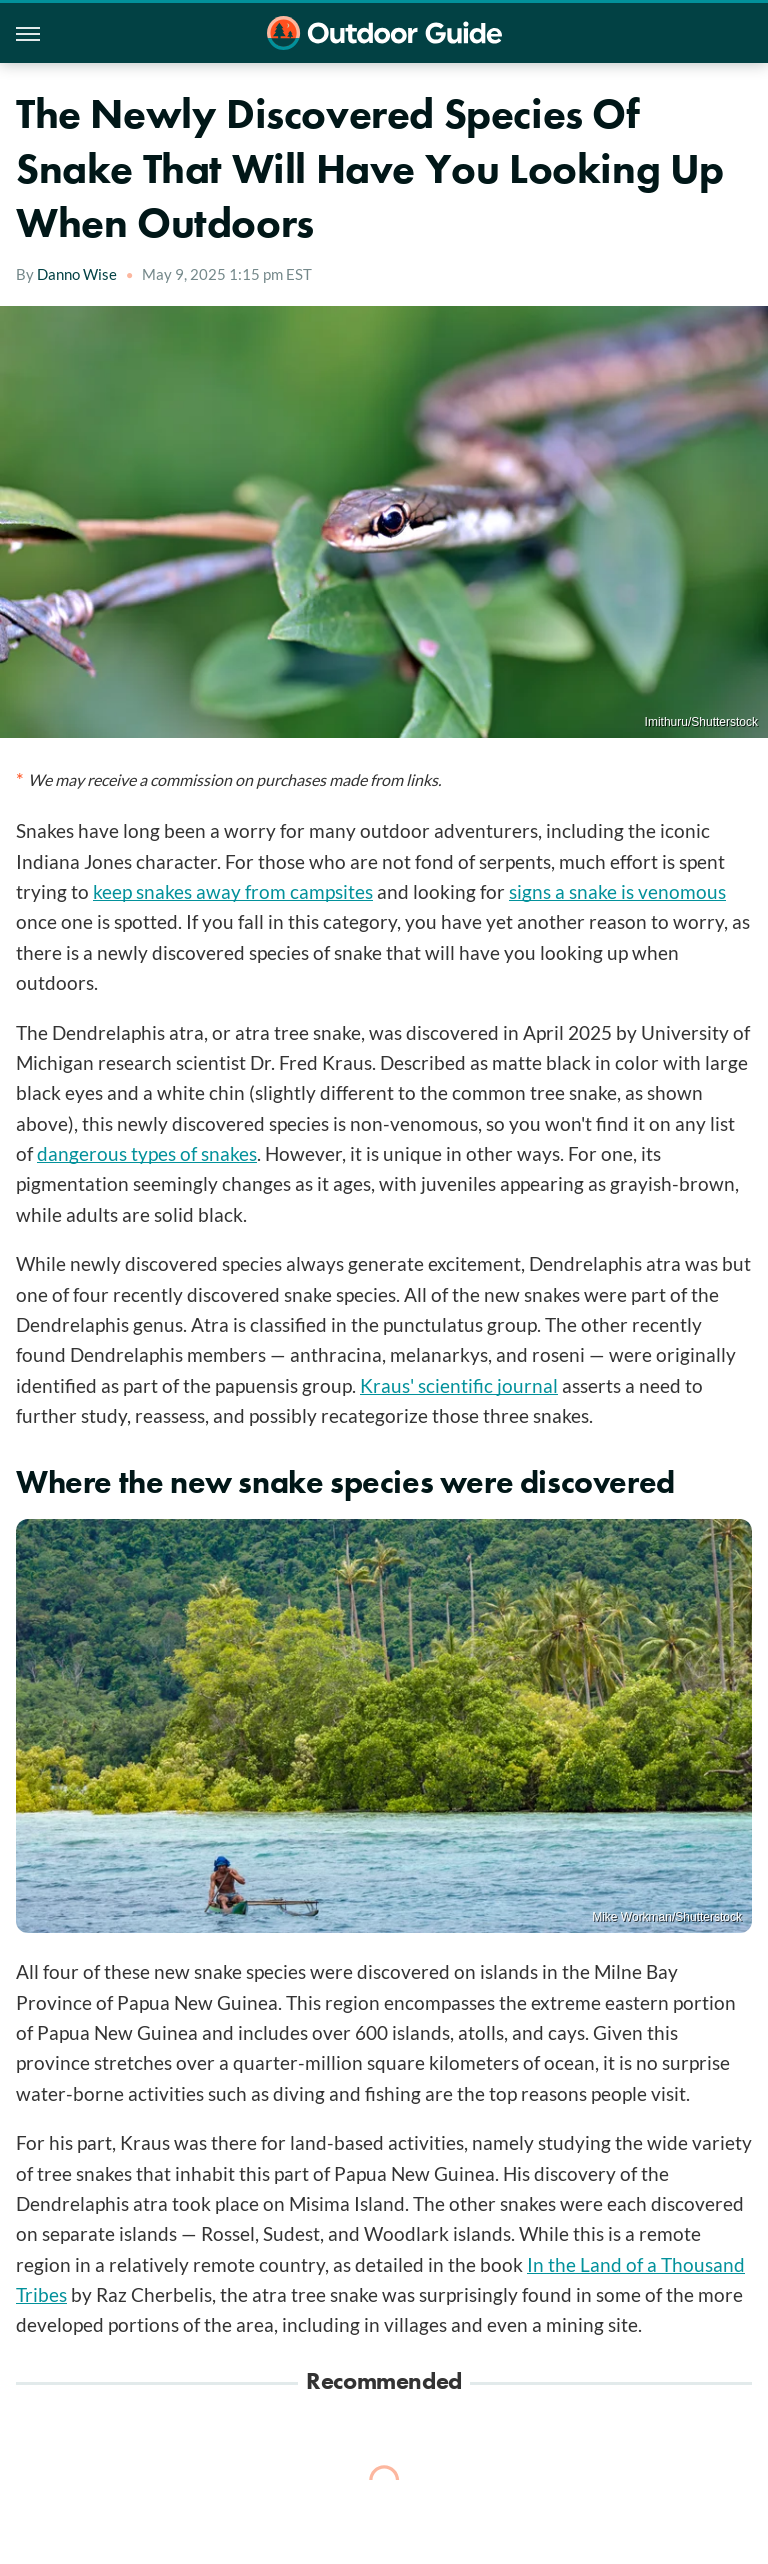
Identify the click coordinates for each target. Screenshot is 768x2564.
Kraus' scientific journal (459, 1385)
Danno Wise (77, 274)
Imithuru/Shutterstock (701, 722)
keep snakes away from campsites (233, 891)
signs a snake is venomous (617, 891)
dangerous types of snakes (147, 1153)
